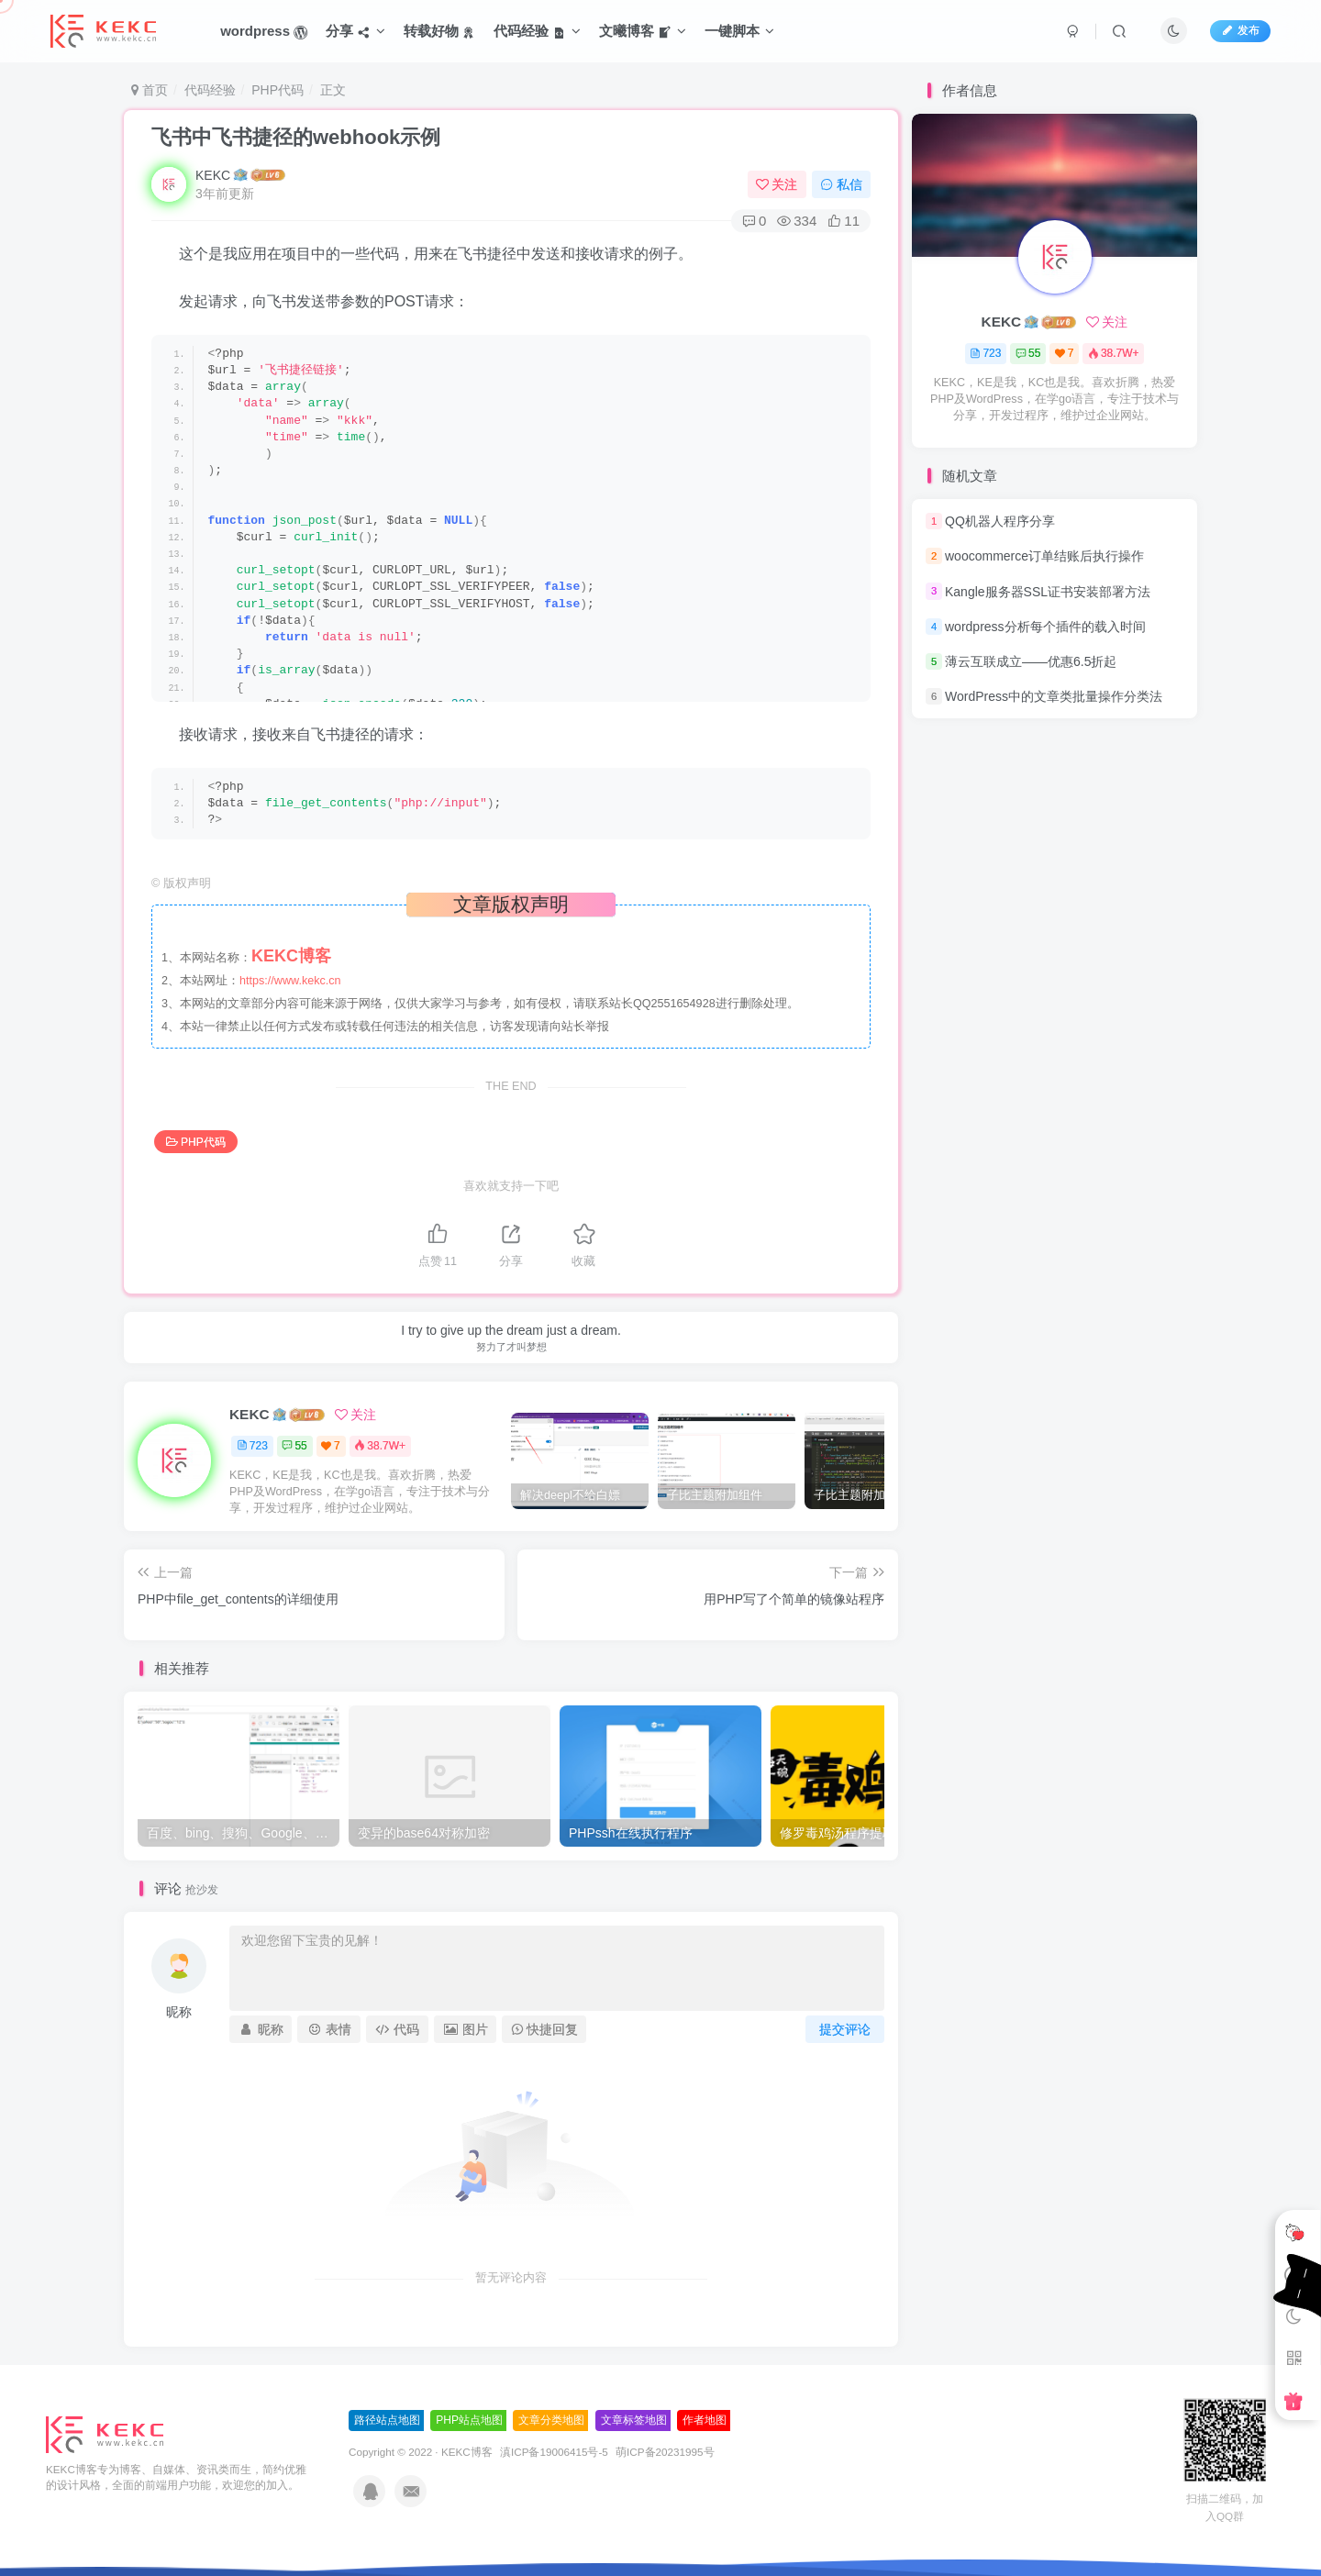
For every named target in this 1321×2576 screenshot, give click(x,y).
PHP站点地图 (469, 2420)
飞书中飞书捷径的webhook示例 (295, 137)
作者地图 (705, 2420)
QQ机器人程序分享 (1000, 521)
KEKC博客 (467, 2452)
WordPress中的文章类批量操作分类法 (1053, 696)
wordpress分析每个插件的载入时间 (1045, 626)
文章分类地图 (551, 2420)
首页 (149, 90)
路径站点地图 (387, 2420)
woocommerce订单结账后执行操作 (1044, 556)
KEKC (212, 175)
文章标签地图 (634, 2420)
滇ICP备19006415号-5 (554, 2452)
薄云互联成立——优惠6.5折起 (1030, 661)
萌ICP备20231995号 (665, 2452)
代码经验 (210, 90)
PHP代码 (277, 90)
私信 (841, 184)
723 (252, 1445)
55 (294, 1445)
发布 (1240, 30)
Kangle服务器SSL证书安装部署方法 (1047, 591)
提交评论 (845, 2029)
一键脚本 (739, 31)
